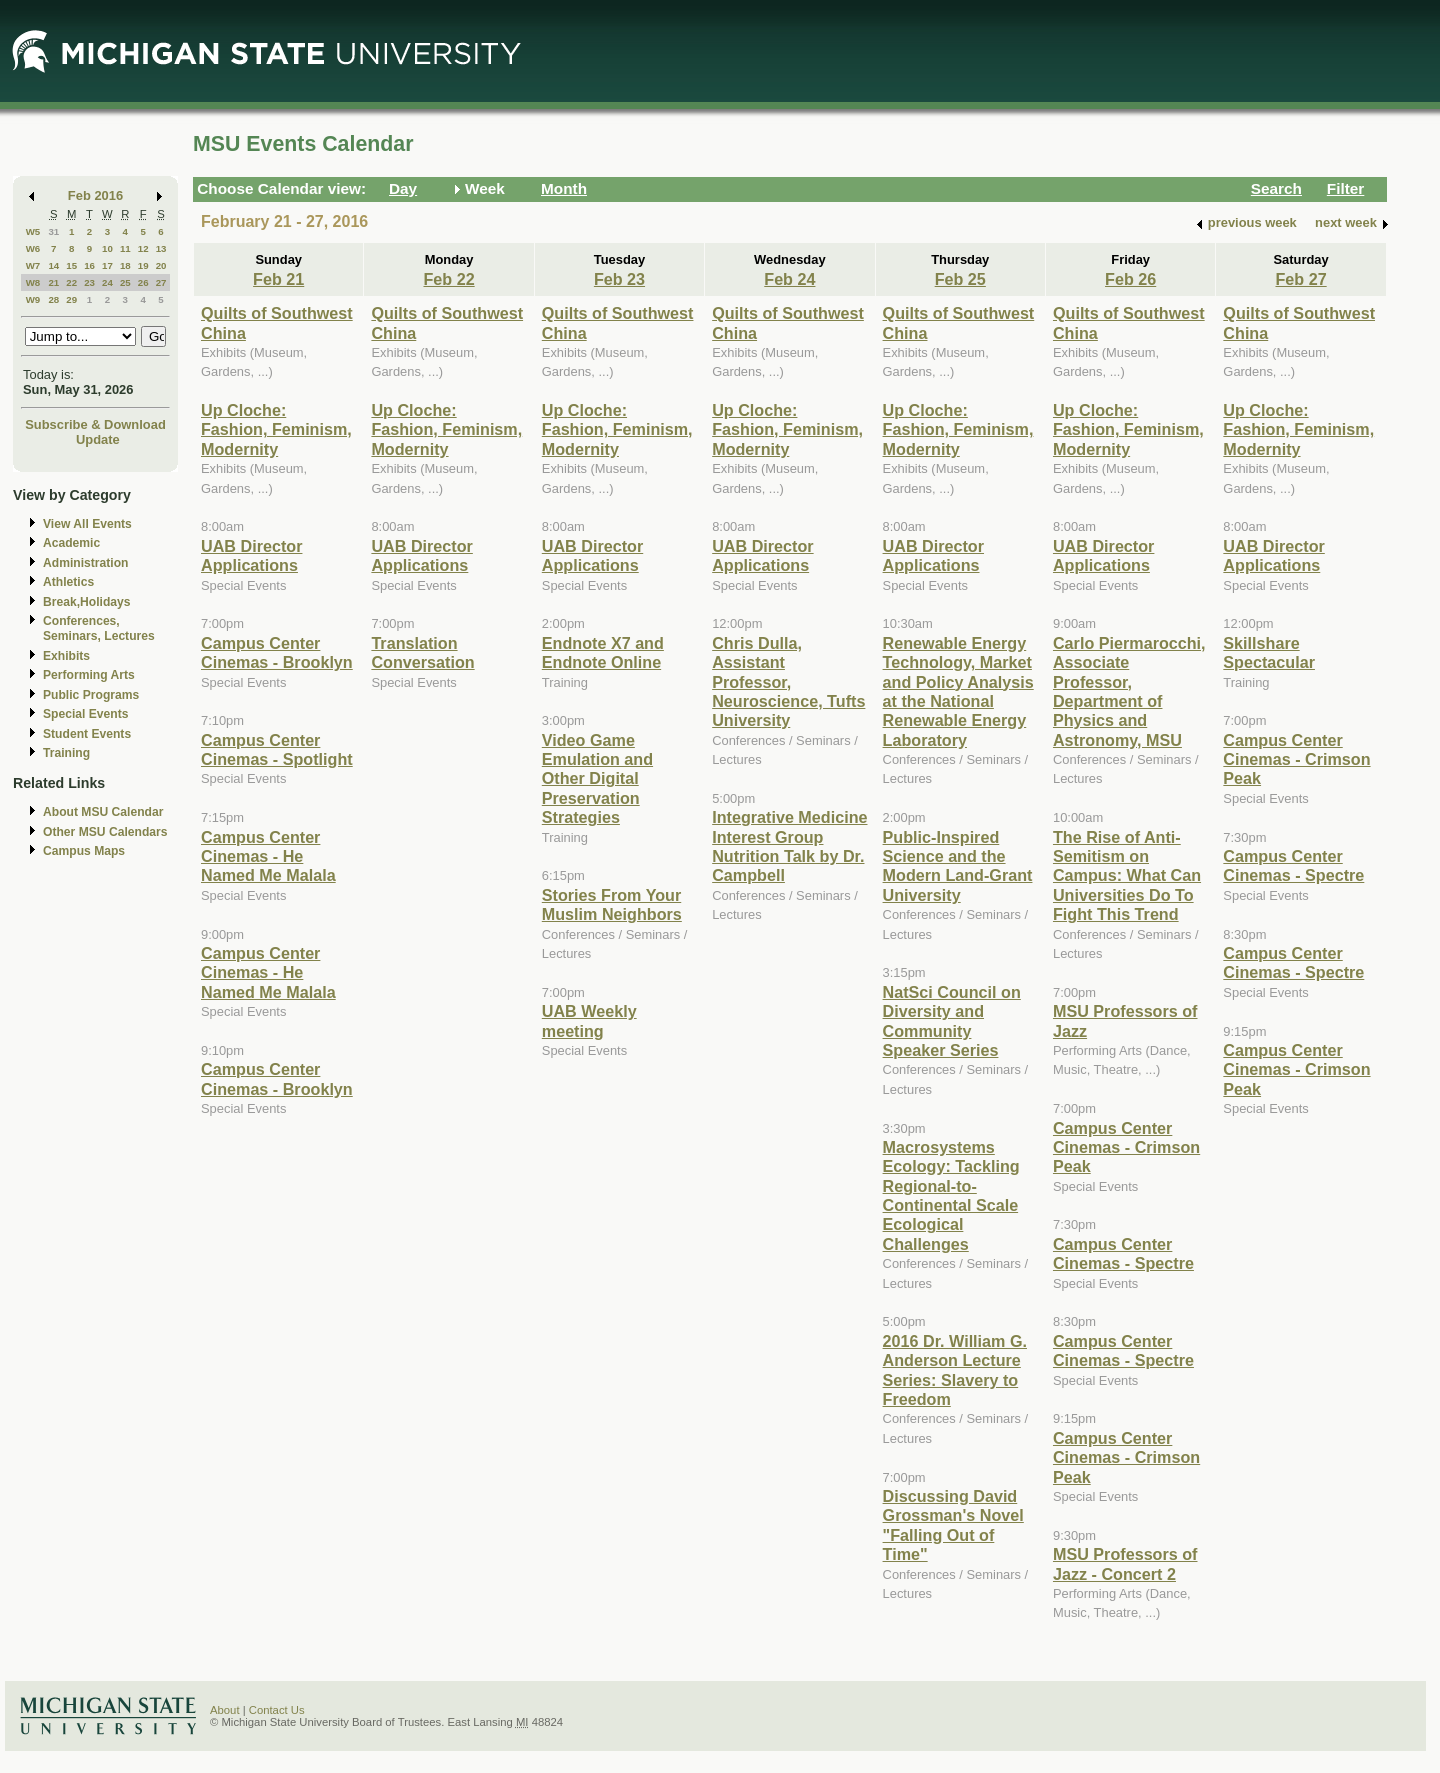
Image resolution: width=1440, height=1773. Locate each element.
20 (161, 265)
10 (107, 248)
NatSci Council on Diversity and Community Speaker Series (952, 1021)
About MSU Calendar (103, 812)
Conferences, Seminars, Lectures (99, 628)
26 (143, 282)
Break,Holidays (87, 602)
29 (71, 299)
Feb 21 (278, 279)
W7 (33, 265)
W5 (33, 231)
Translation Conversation (422, 652)
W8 (33, 282)
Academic (71, 543)
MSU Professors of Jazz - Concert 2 (1125, 1563)
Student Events (87, 734)
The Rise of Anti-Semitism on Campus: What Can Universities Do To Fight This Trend (1127, 876)
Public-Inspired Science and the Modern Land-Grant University (958, 866)
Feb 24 (789, 279)
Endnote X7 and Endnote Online (603, 652)
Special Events (85, 714)
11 (125, 248)
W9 (33, 299)
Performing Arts (89, 675)
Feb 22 (448, 279)
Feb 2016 (95, 195)
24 (107, 282)
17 (107, 265)
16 (89, 265)
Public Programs (91, 695)
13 (161, 248)
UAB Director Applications (251, 555)
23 (89, 282)
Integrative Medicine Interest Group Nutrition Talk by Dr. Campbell (789, 846)
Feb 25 (960, 279)
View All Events (87, 524)
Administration (85, 563)
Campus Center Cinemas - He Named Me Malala (268, 856)
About (225, 1710)
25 (125, 282)
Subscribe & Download (95, 424)
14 (53, 265)
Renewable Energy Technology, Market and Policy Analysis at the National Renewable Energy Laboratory (958, 691)
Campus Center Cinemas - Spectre (1123, 1253)
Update (98, 439)
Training (66, 753)
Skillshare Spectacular (1269, 652)
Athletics (68, 582)
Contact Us (277, 1710)
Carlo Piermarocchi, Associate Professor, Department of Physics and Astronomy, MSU (1129, 691)
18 (125, 265)
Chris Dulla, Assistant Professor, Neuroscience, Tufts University (788, 682)
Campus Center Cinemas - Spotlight (277, 749)
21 (53, 282)
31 (53, 231)
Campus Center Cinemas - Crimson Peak (1126, 1147)
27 (161, 282)
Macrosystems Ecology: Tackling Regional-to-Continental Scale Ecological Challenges (951, 1195)
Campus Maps (84, 851)
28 (53, 299)
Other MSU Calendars (105, 832)
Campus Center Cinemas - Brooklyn (277, 652)
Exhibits (66, 656)
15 (71, 265)
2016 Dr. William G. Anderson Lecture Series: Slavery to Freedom (955, 1370)
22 (71, 282)
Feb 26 (1130, 279)
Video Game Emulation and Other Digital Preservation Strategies (597, 779)
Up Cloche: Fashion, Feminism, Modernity (276, 429)
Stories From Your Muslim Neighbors (612, 904)
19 (143, 265)
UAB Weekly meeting (589, 1020)
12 (143, 248)
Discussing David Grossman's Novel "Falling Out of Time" (953, 1525)
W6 (33, 248)
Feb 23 (619, 279)
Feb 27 (1300, 279)
